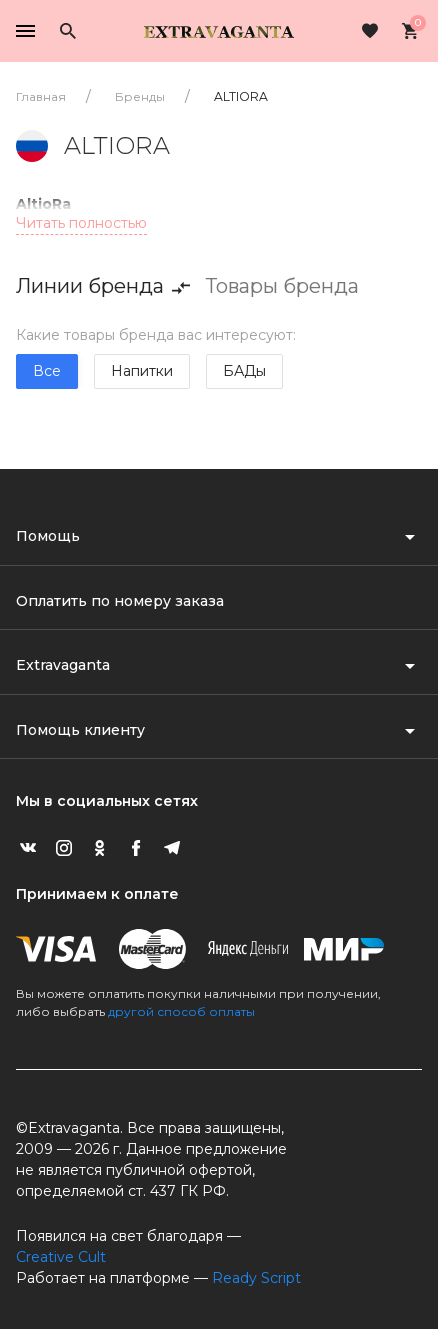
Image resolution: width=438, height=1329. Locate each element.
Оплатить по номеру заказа (120, 601)
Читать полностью (81, 223)
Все (47, 371)
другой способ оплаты (181, 1011)
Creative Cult (61, 1257)
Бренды (140, 96)
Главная (41, 96)
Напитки (142, 371)
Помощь (48, 536)
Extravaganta (63, 665)
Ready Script (256, 1278)
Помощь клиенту (80, 730)
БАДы (244, 371)
